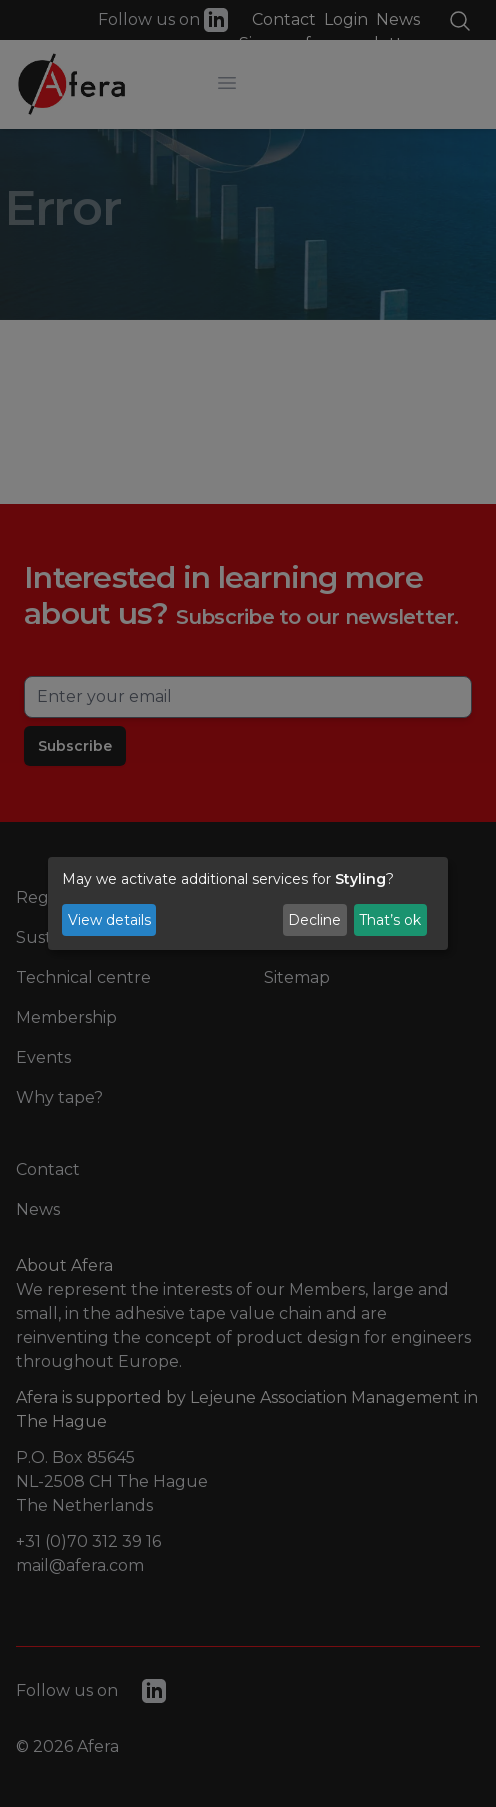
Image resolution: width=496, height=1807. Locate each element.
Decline (314, 920)
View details (109, 920)
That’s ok (390, 920)
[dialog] (248, 904)
